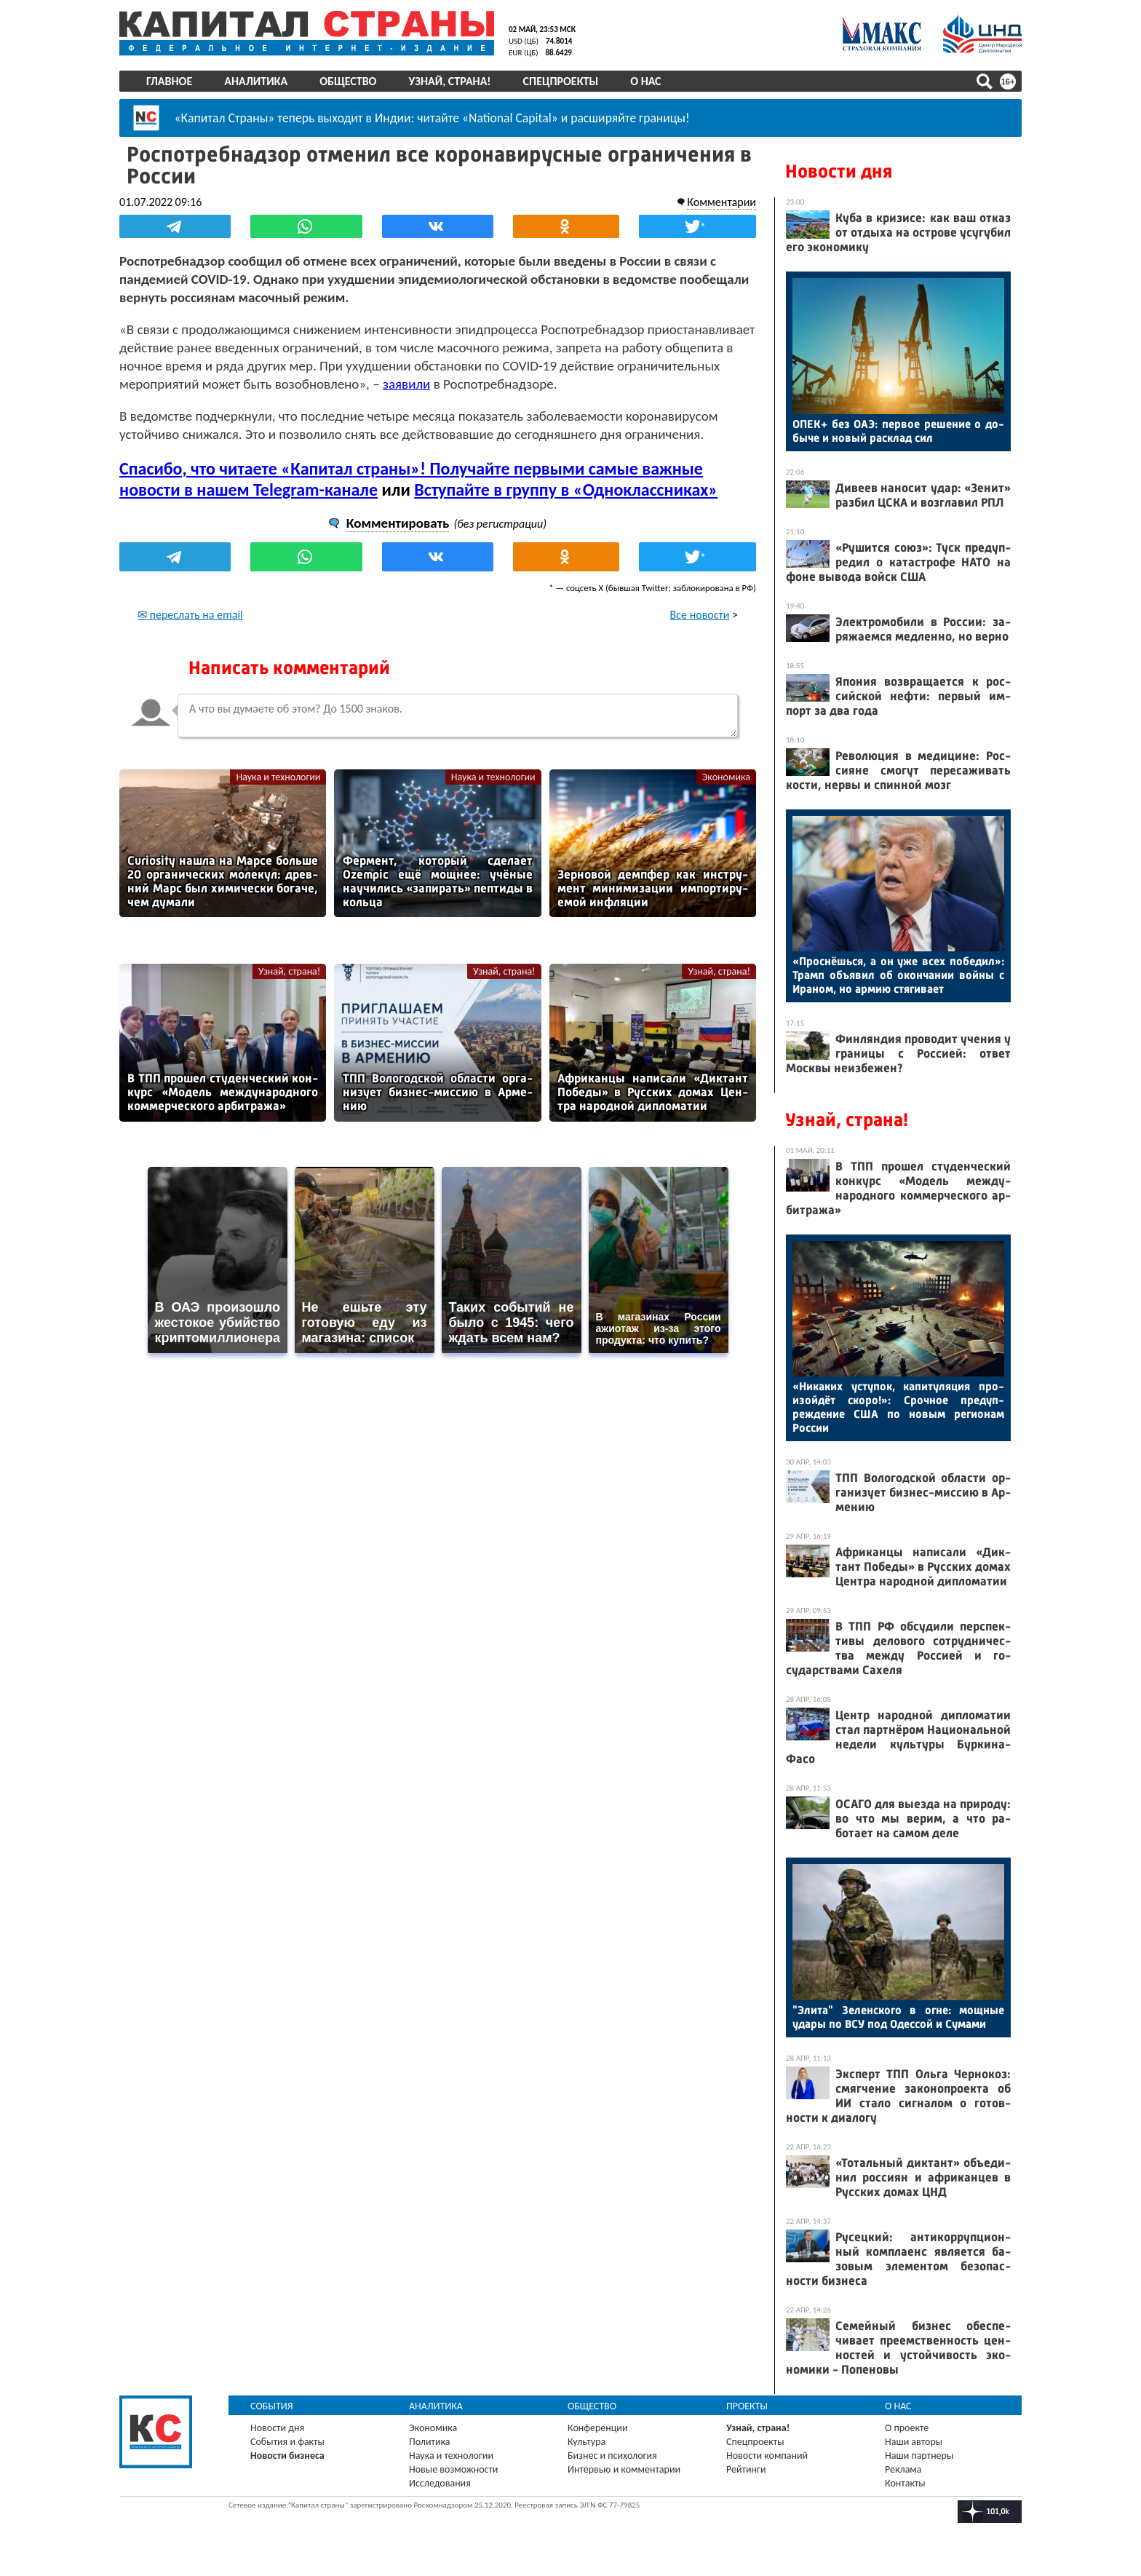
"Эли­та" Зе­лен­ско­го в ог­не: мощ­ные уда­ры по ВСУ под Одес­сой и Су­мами (898, 2017)
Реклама (903, 2469)
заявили (406, 384)
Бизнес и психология (612, 2455)
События (271, 2406)
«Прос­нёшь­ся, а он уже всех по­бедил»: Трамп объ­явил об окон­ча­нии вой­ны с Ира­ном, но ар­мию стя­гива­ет (898, 975)
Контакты (905, 2483)
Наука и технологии (278, 777)
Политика (429, 2442)
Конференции (598, 2428)
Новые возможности (453, 2469)
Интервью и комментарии (624, 2469)
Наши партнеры (919, 2455)
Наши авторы (913, 2442)
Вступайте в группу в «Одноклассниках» (565, 489)
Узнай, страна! (449, 81)
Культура (586, 2442)
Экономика (726, 777)
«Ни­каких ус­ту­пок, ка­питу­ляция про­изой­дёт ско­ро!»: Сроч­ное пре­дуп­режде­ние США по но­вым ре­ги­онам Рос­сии (898, 1407)
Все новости (700, 615)
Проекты (747, 2406)
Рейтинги (746, 2469)
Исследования (440, 2483)
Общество (347, 81)
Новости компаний (767, 2455)
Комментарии (721, 202)
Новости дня (838, 171)
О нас (645, 81)
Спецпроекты (561, 81)
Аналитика (255, 81)
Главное (169, 81)
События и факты (287, 2442)
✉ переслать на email (190, 615)
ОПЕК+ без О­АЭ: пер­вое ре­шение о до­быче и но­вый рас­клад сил (898, 431)
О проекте (907, 2428)
